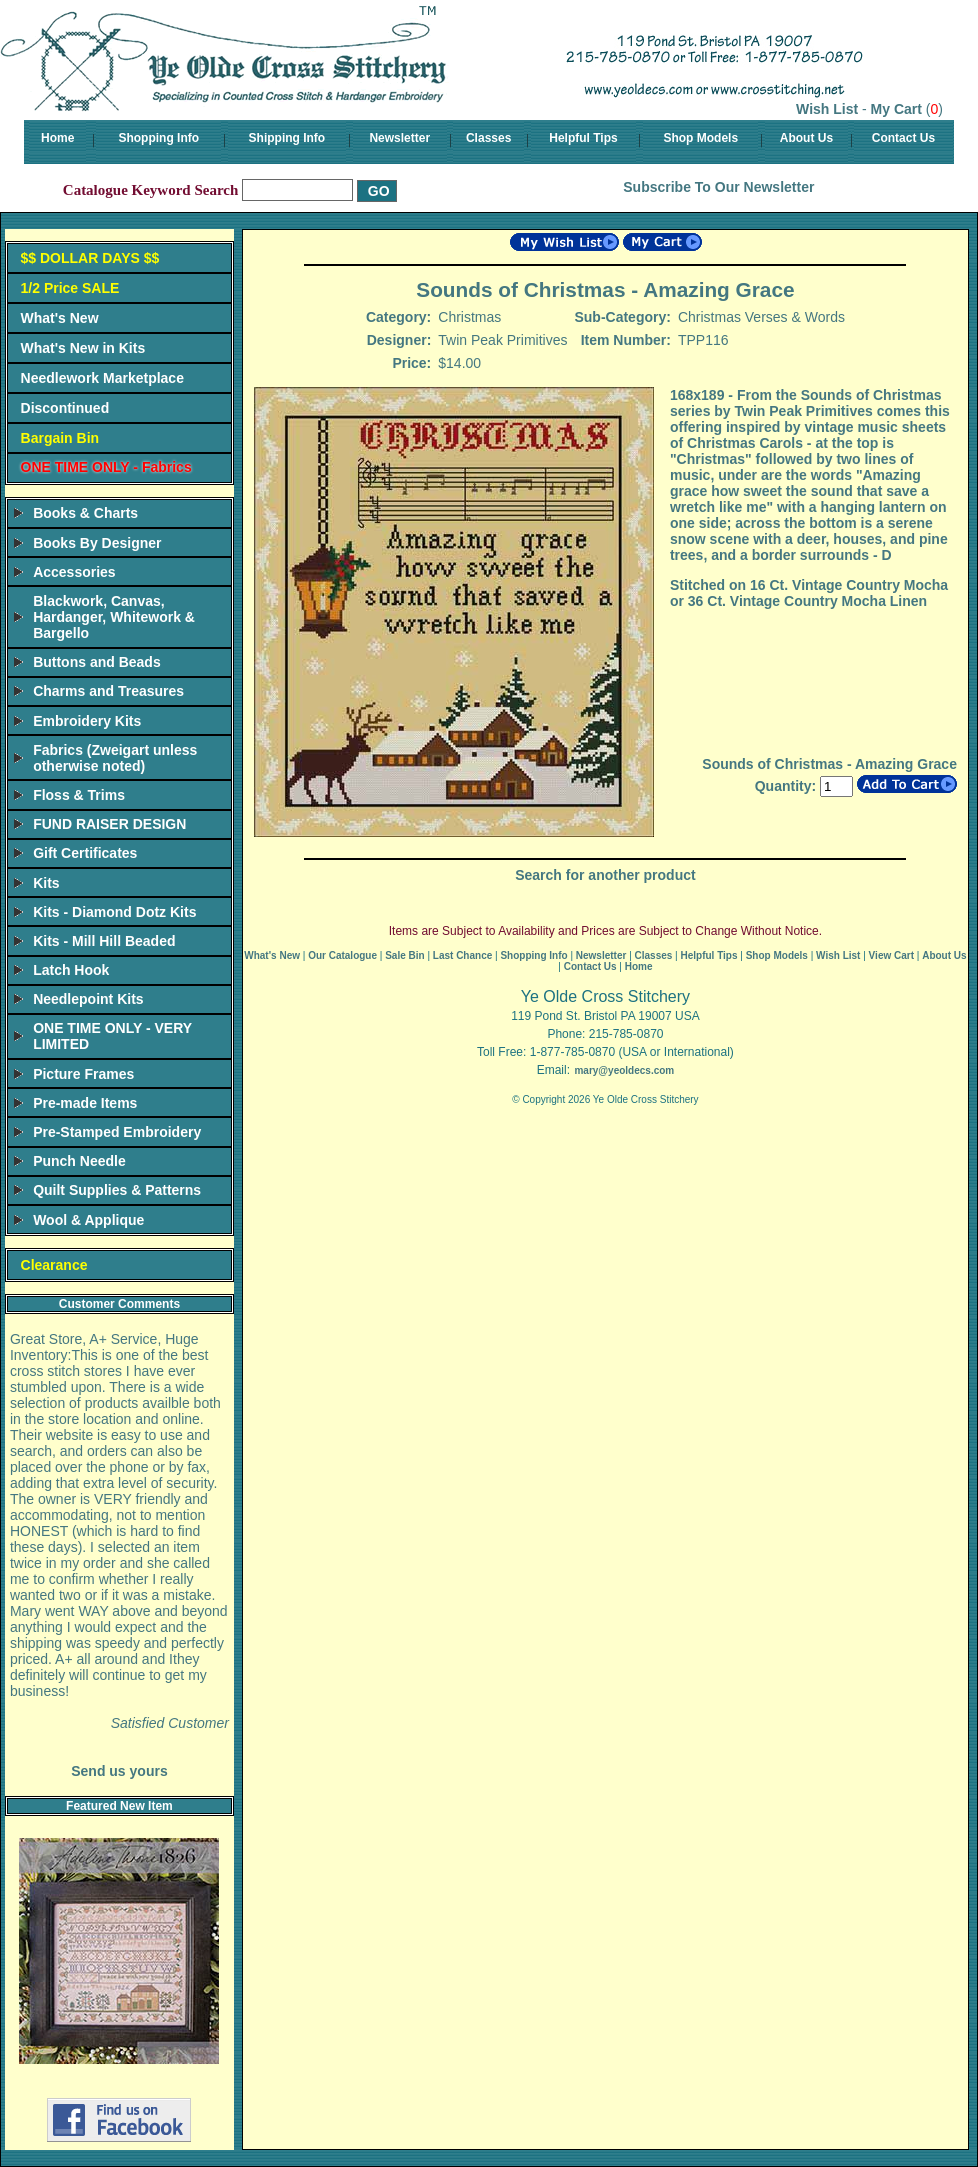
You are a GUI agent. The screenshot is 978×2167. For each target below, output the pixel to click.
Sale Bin (404, 955)
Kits (46, 883)
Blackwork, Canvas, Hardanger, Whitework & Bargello (114, 617)
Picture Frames (83, 1074)
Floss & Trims (79, 795)
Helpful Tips (583, 138)
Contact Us (903, 138)
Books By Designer (97, 543)
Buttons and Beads (97, 662)
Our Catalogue (342, 955)
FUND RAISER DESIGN (109, 824)
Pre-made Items (85, 1103)
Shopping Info (158, 138)
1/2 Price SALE (70, 288)
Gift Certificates (85, 853)
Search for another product (605, 875)
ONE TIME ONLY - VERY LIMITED (112, 1036)
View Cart (891, 955)
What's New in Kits (83, 348)
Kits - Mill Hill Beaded (104, 941)
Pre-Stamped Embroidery (117, 1132)
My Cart (896, 109)
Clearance (54, 1265)
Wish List (827, 109)
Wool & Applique (88, 1220)
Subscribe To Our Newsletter (718, 187)
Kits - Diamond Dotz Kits (114, 912)
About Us (806, 138)
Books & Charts (85, 513)
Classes (488, 138)
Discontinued (65, 408)
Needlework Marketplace (102, 378)
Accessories (74, 572)
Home (57, 138)
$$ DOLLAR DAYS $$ (90, 258)
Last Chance (462, 955)
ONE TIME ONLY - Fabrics (106, 467)
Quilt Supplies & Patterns (117, 1190)
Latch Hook (71, 970)
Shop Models (700, 138)
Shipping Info (287, 138)
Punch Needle (79, 1161)
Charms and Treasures (108, 691)
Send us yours (119, 1771)
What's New (60, 318)
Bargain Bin (60, 438)
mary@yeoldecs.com (624, 1070)
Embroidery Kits (87, 721)
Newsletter (399, 138)
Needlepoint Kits (88, 999)
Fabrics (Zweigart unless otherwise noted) (115, 758)
